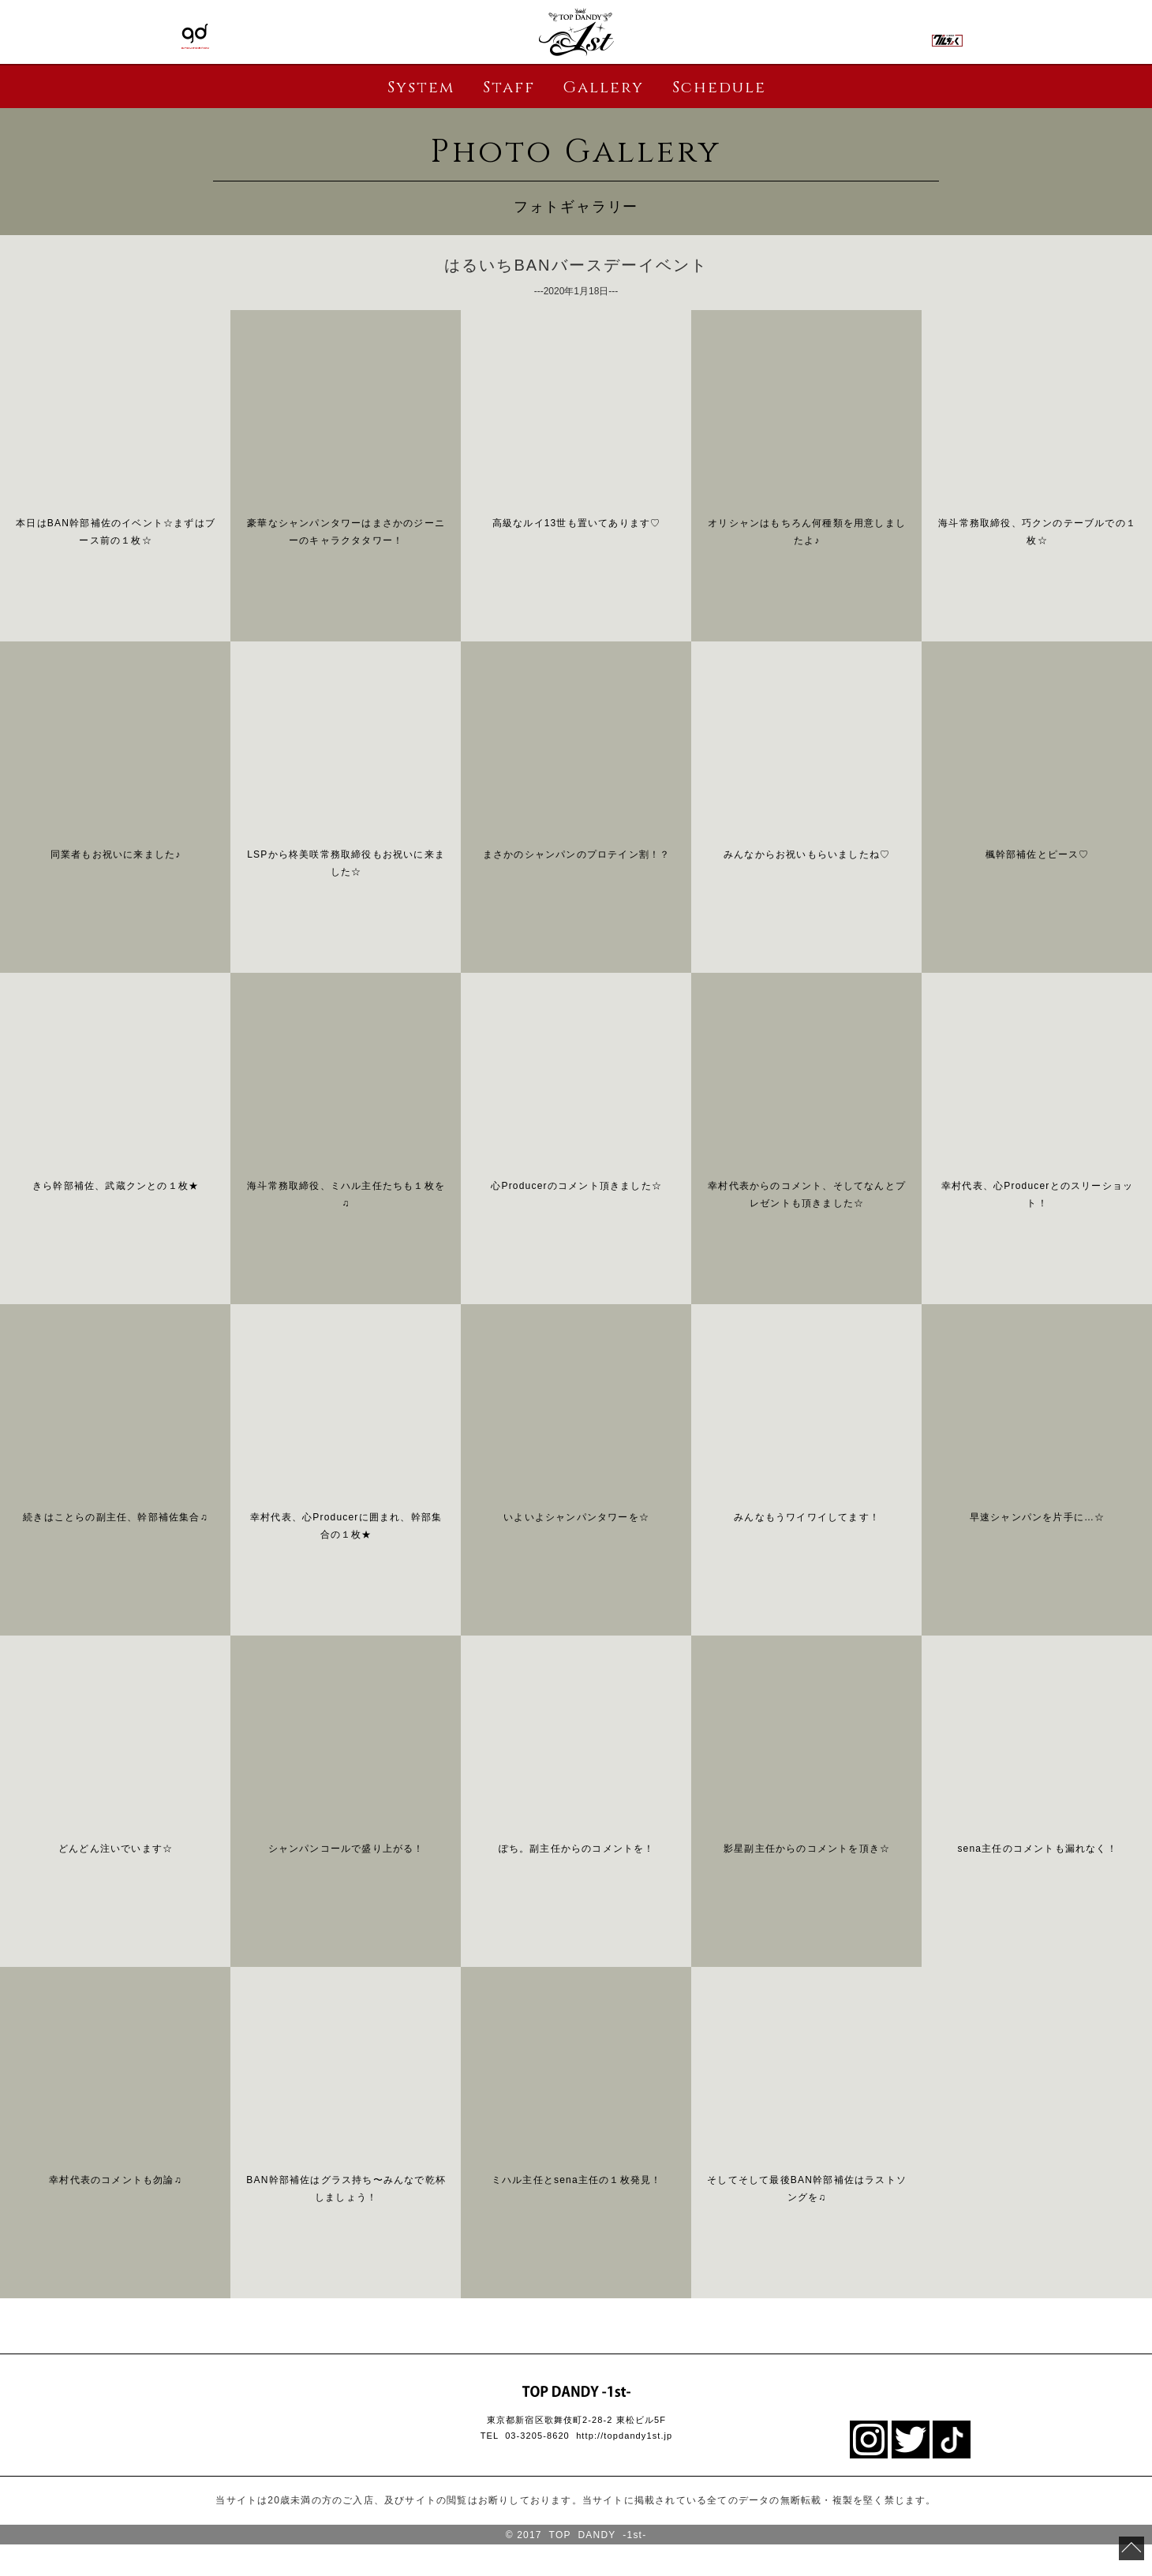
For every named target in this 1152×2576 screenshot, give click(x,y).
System (420, 87)
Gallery (603, 87)
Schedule (719, 87)
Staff (509, 87)
